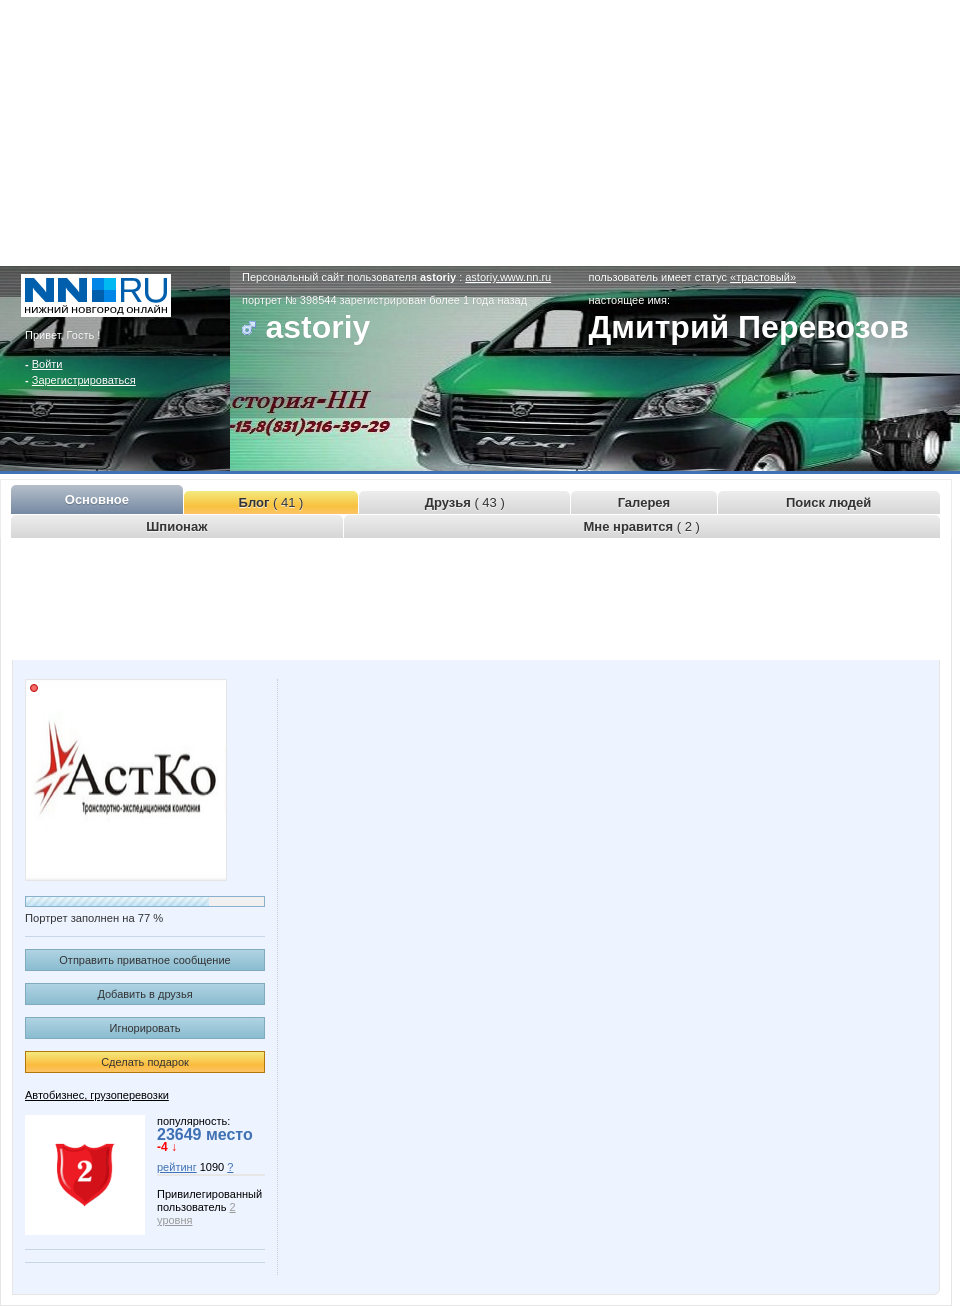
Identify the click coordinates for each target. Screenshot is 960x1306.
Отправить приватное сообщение (144, 960)
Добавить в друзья (144, 994)
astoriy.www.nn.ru (508, 277)
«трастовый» (763, 277)
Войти (47, 364)
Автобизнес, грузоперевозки (97, 1095)
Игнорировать (145, 1028)
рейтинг (177, 1167)
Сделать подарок (145, 1062)
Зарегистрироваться (84, 380)
